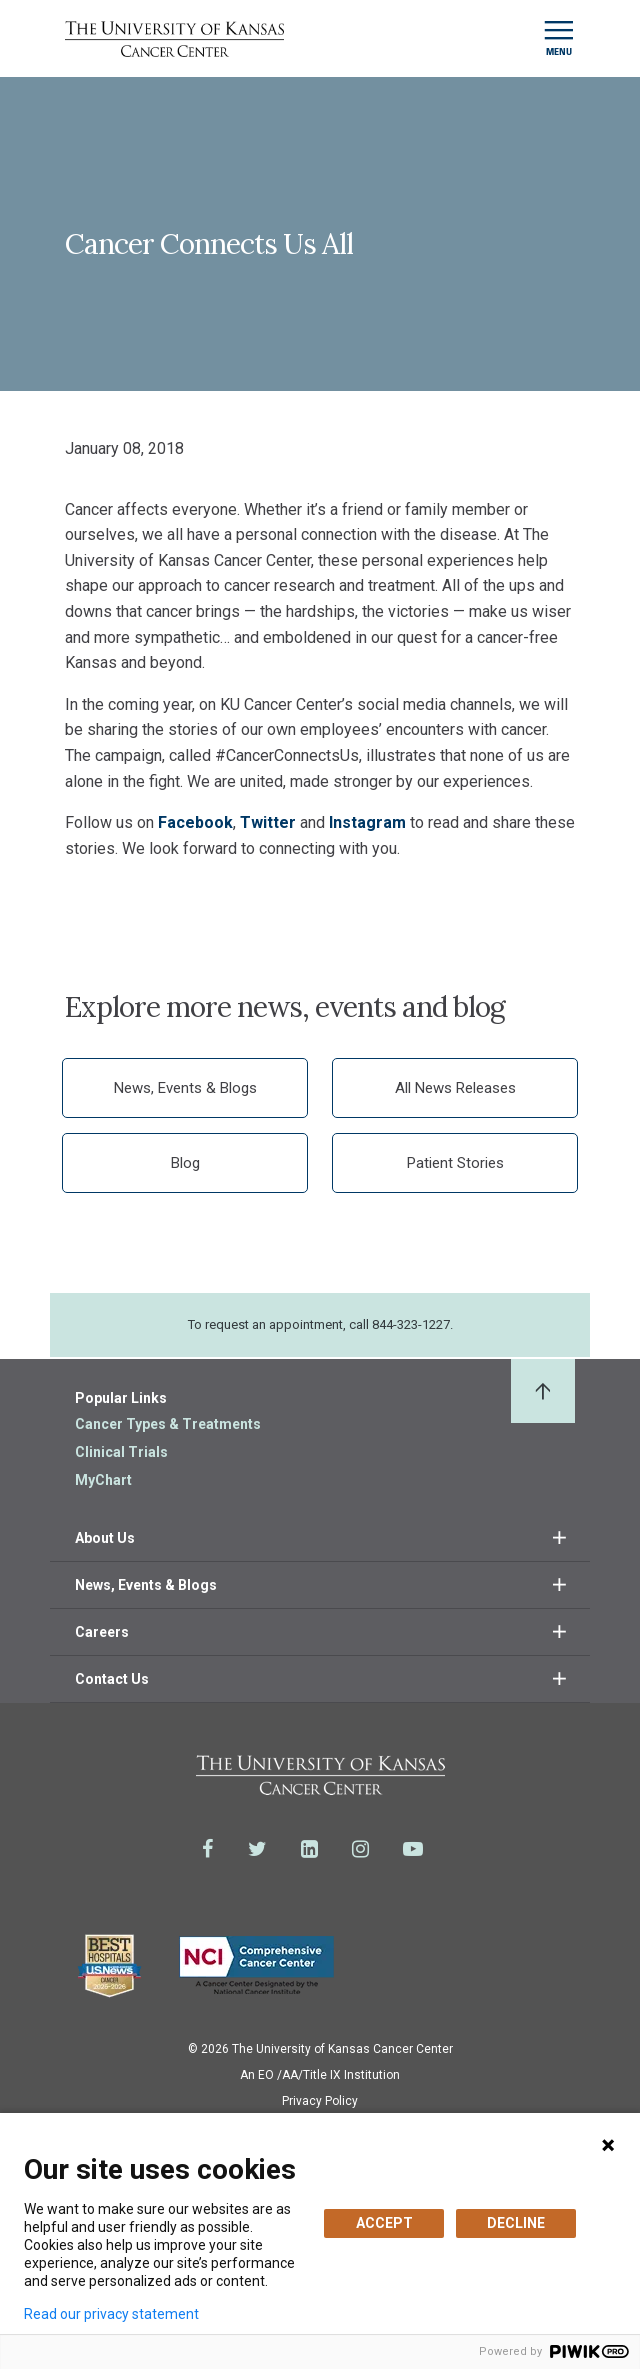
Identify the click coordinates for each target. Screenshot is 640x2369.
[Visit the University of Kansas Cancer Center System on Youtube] (413, 1849)
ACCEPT (384, 2223)
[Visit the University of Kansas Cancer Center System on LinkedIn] (309, 1849)
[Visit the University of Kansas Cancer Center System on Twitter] (257, 1849)
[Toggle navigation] (558, 38)
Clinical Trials (121, 1452)
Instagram (367, 822)
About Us (105, 1538)
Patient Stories (455, 1163)
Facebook (195, 822)
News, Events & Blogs (185, 1088)
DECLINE (516, 2223)
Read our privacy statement (111, 2314)
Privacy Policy (320, 2101)
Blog (185, 1163)
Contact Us (112, 1679)
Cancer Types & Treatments (168, 1424)
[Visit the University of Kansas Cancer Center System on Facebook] (208, 1849)
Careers (102, 1632)
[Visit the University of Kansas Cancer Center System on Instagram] (360, 1849)
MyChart (103, 1480)
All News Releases (455, 1088)
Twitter (268, 822)
